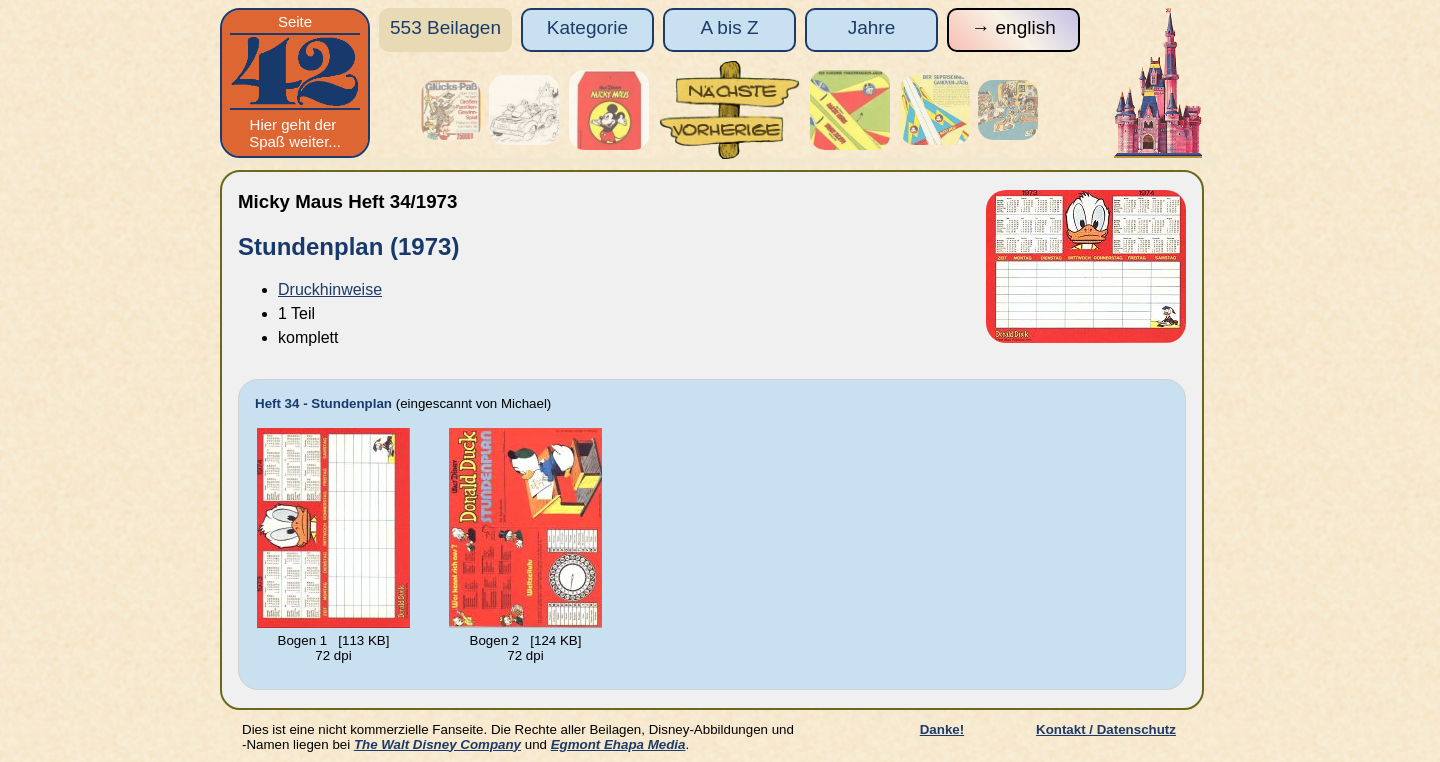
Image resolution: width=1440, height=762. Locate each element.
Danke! (942, 729)
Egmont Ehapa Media (618, 744)
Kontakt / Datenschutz (1106, 729)
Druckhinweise (330, 289)
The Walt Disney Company (437, 744)
